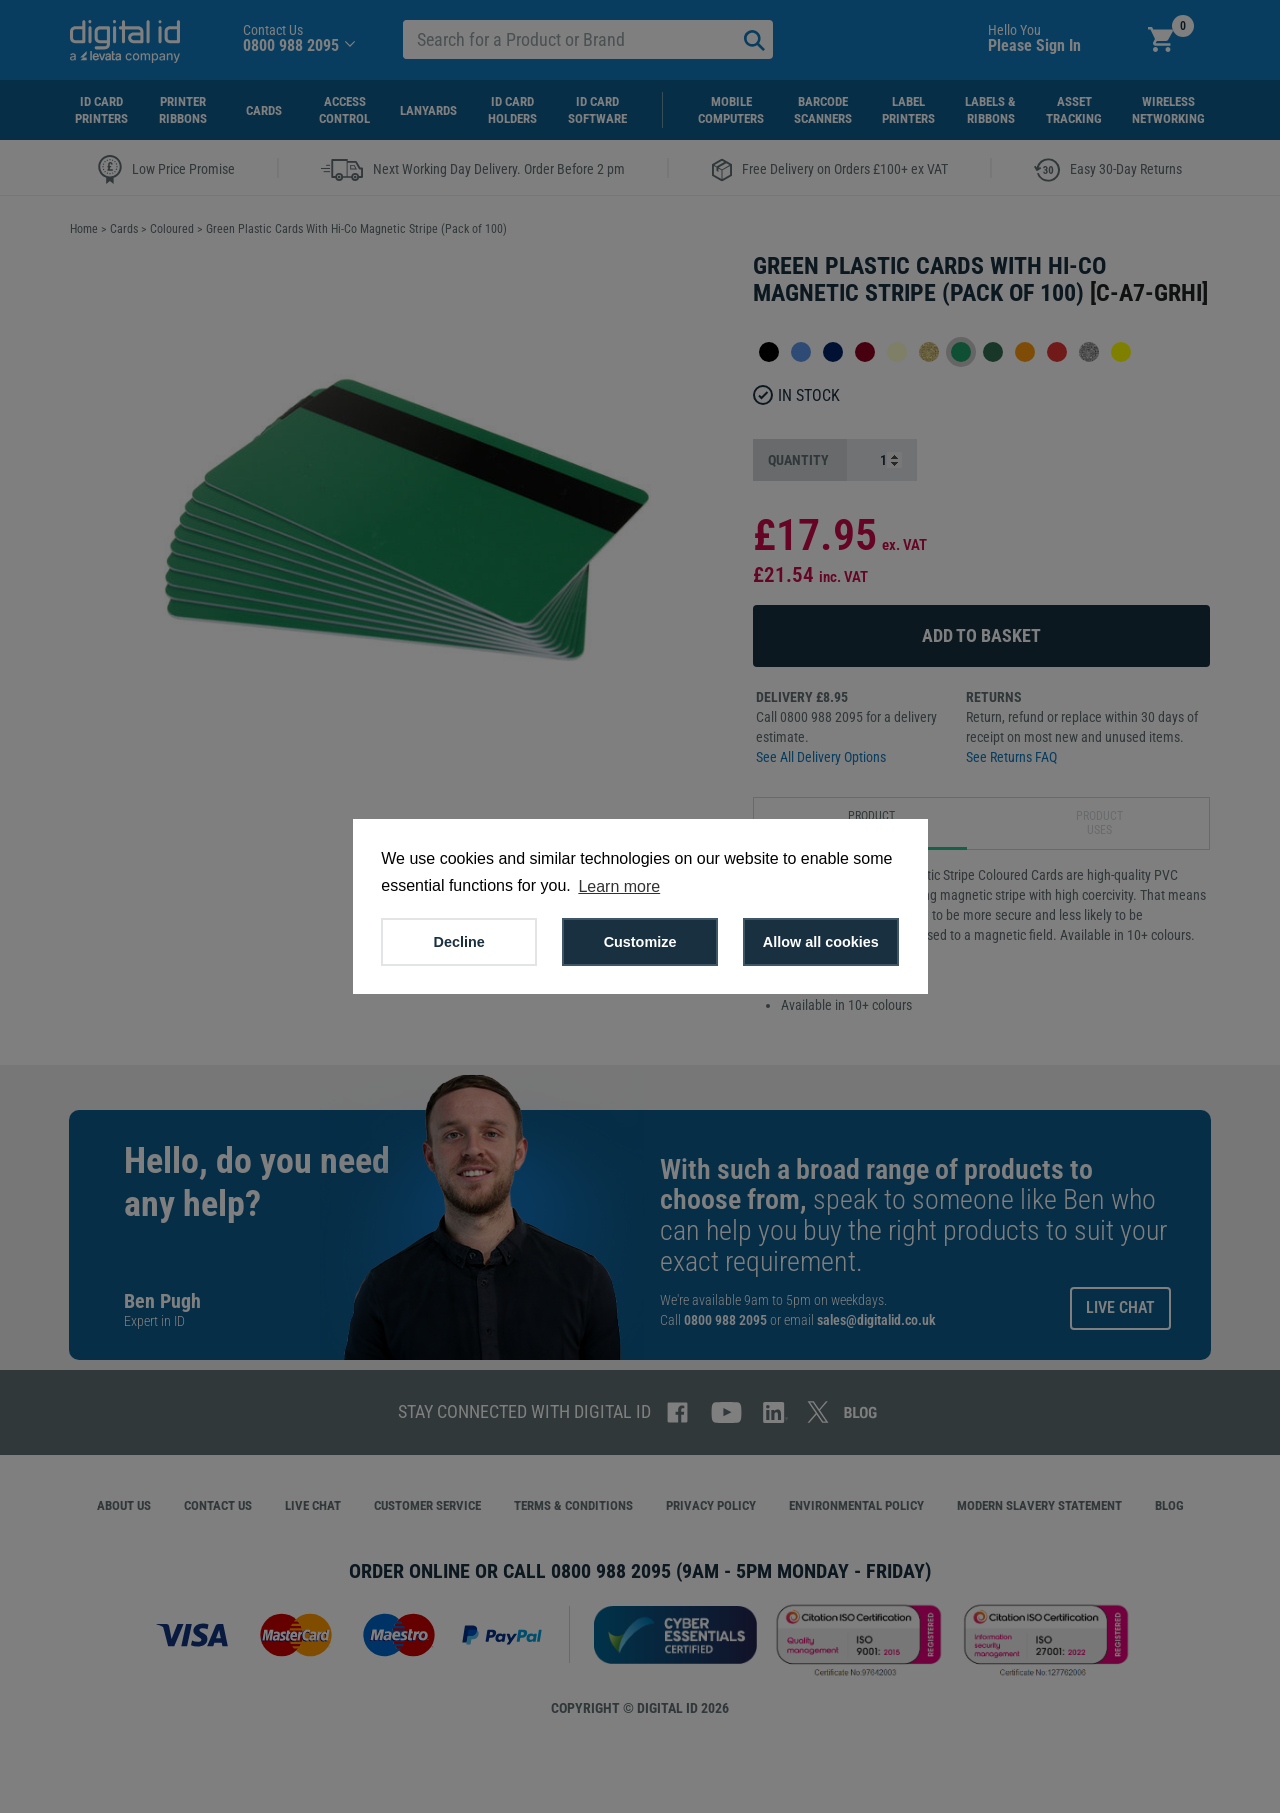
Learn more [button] (619, 886)
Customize (640, 942)
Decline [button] (459, 942)
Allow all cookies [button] (821, 942)
